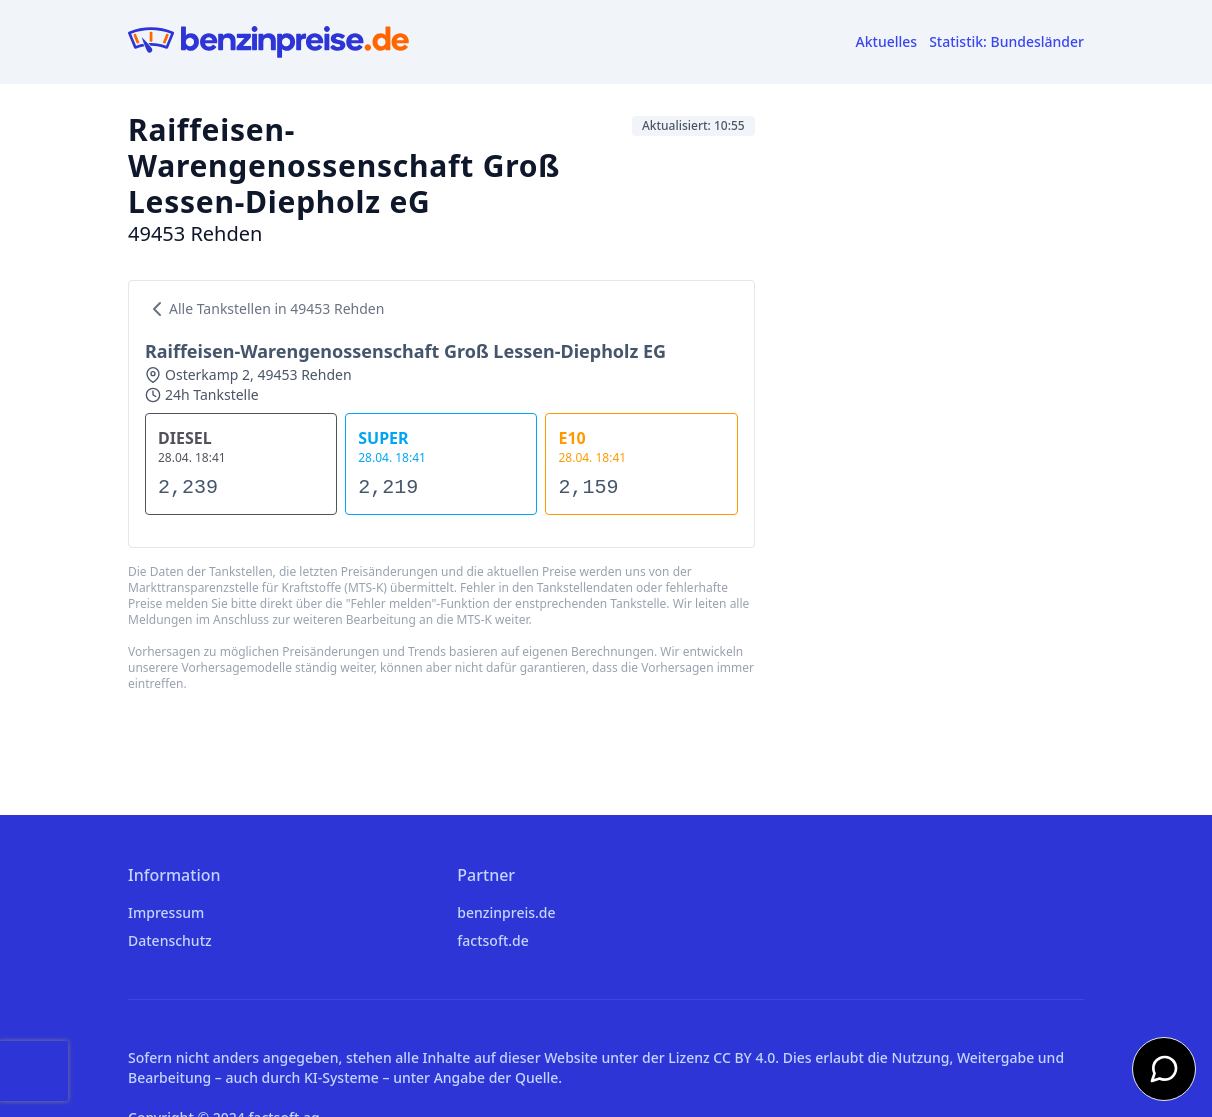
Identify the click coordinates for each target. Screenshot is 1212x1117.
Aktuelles (887, 41)
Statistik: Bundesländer (1006, 41)
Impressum (166, 912)
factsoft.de (492, 940)
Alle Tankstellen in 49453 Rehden (264, 309)
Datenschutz (170, 940)
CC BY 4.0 (744, 1057)
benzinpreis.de (506, 912)
